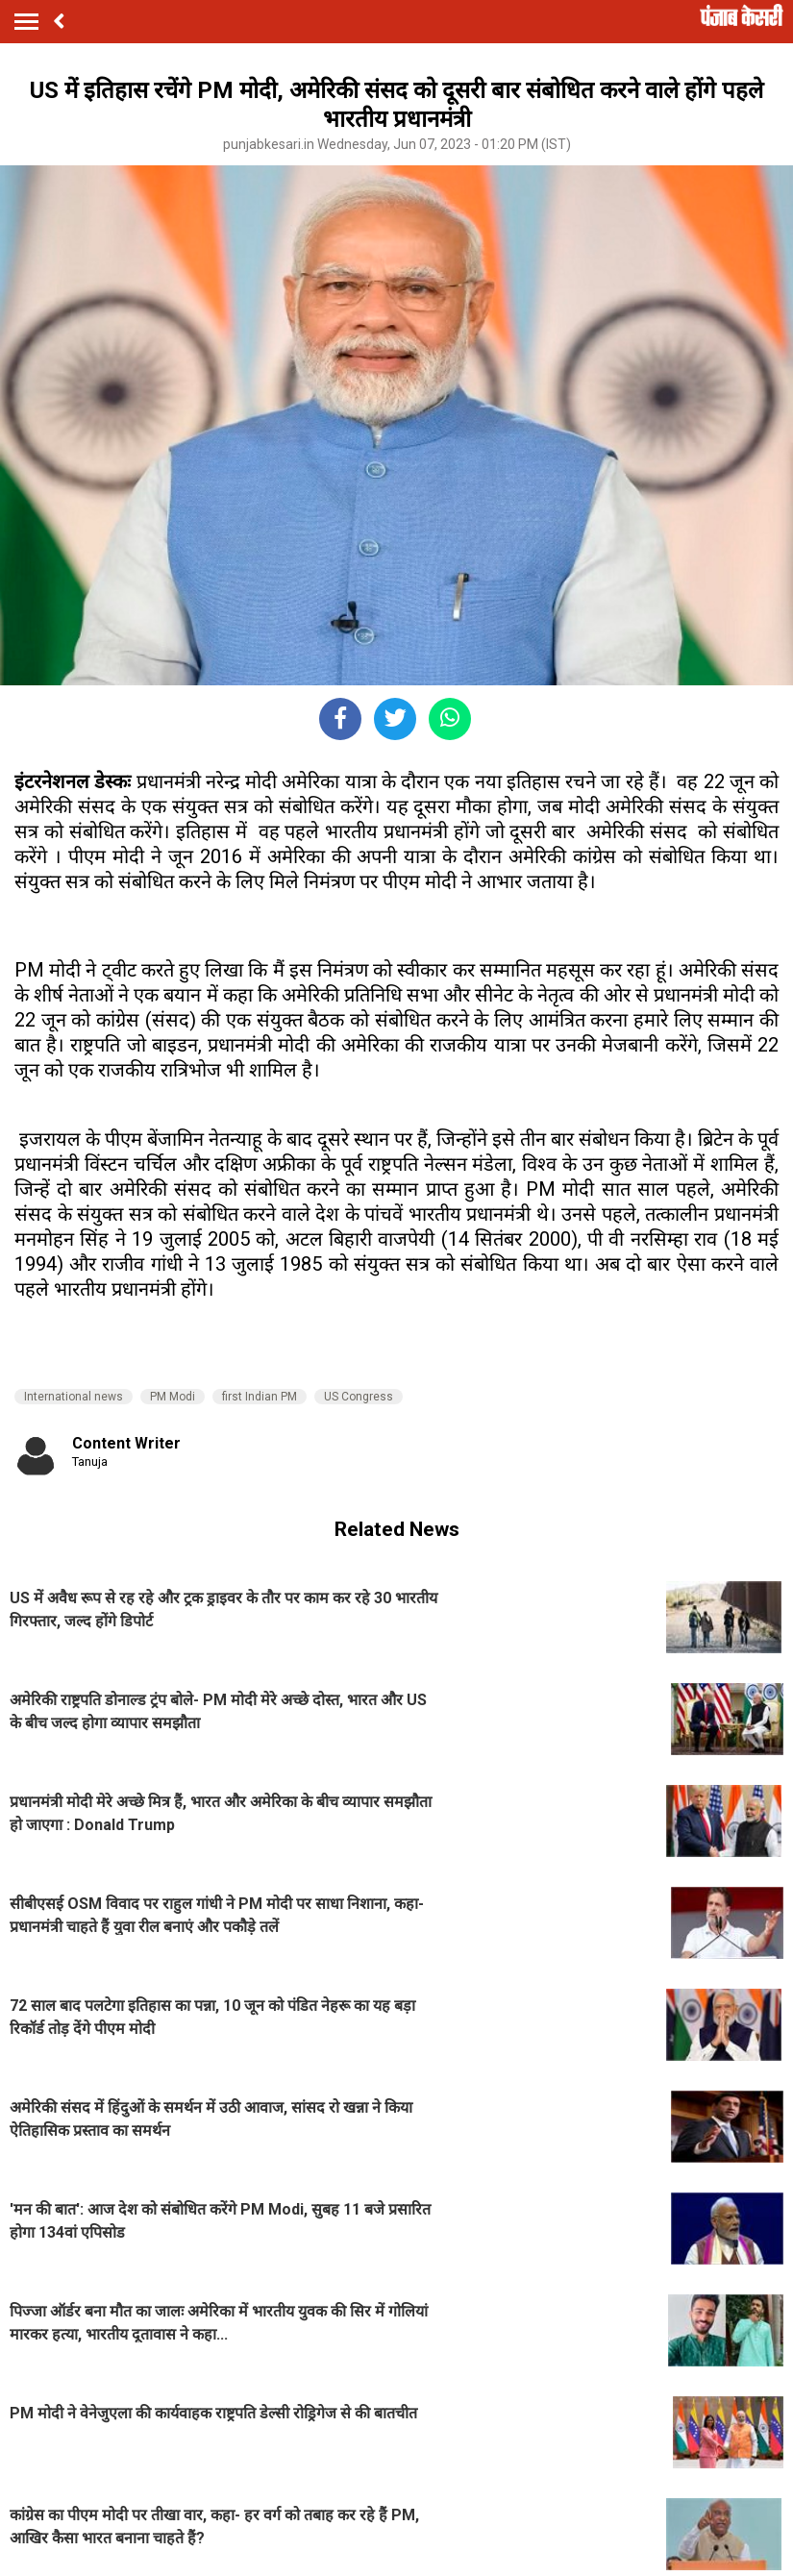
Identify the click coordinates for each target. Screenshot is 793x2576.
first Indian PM (259, 1396)
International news (73, 1396)
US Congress (358, 1396)
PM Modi (172, 1396)
